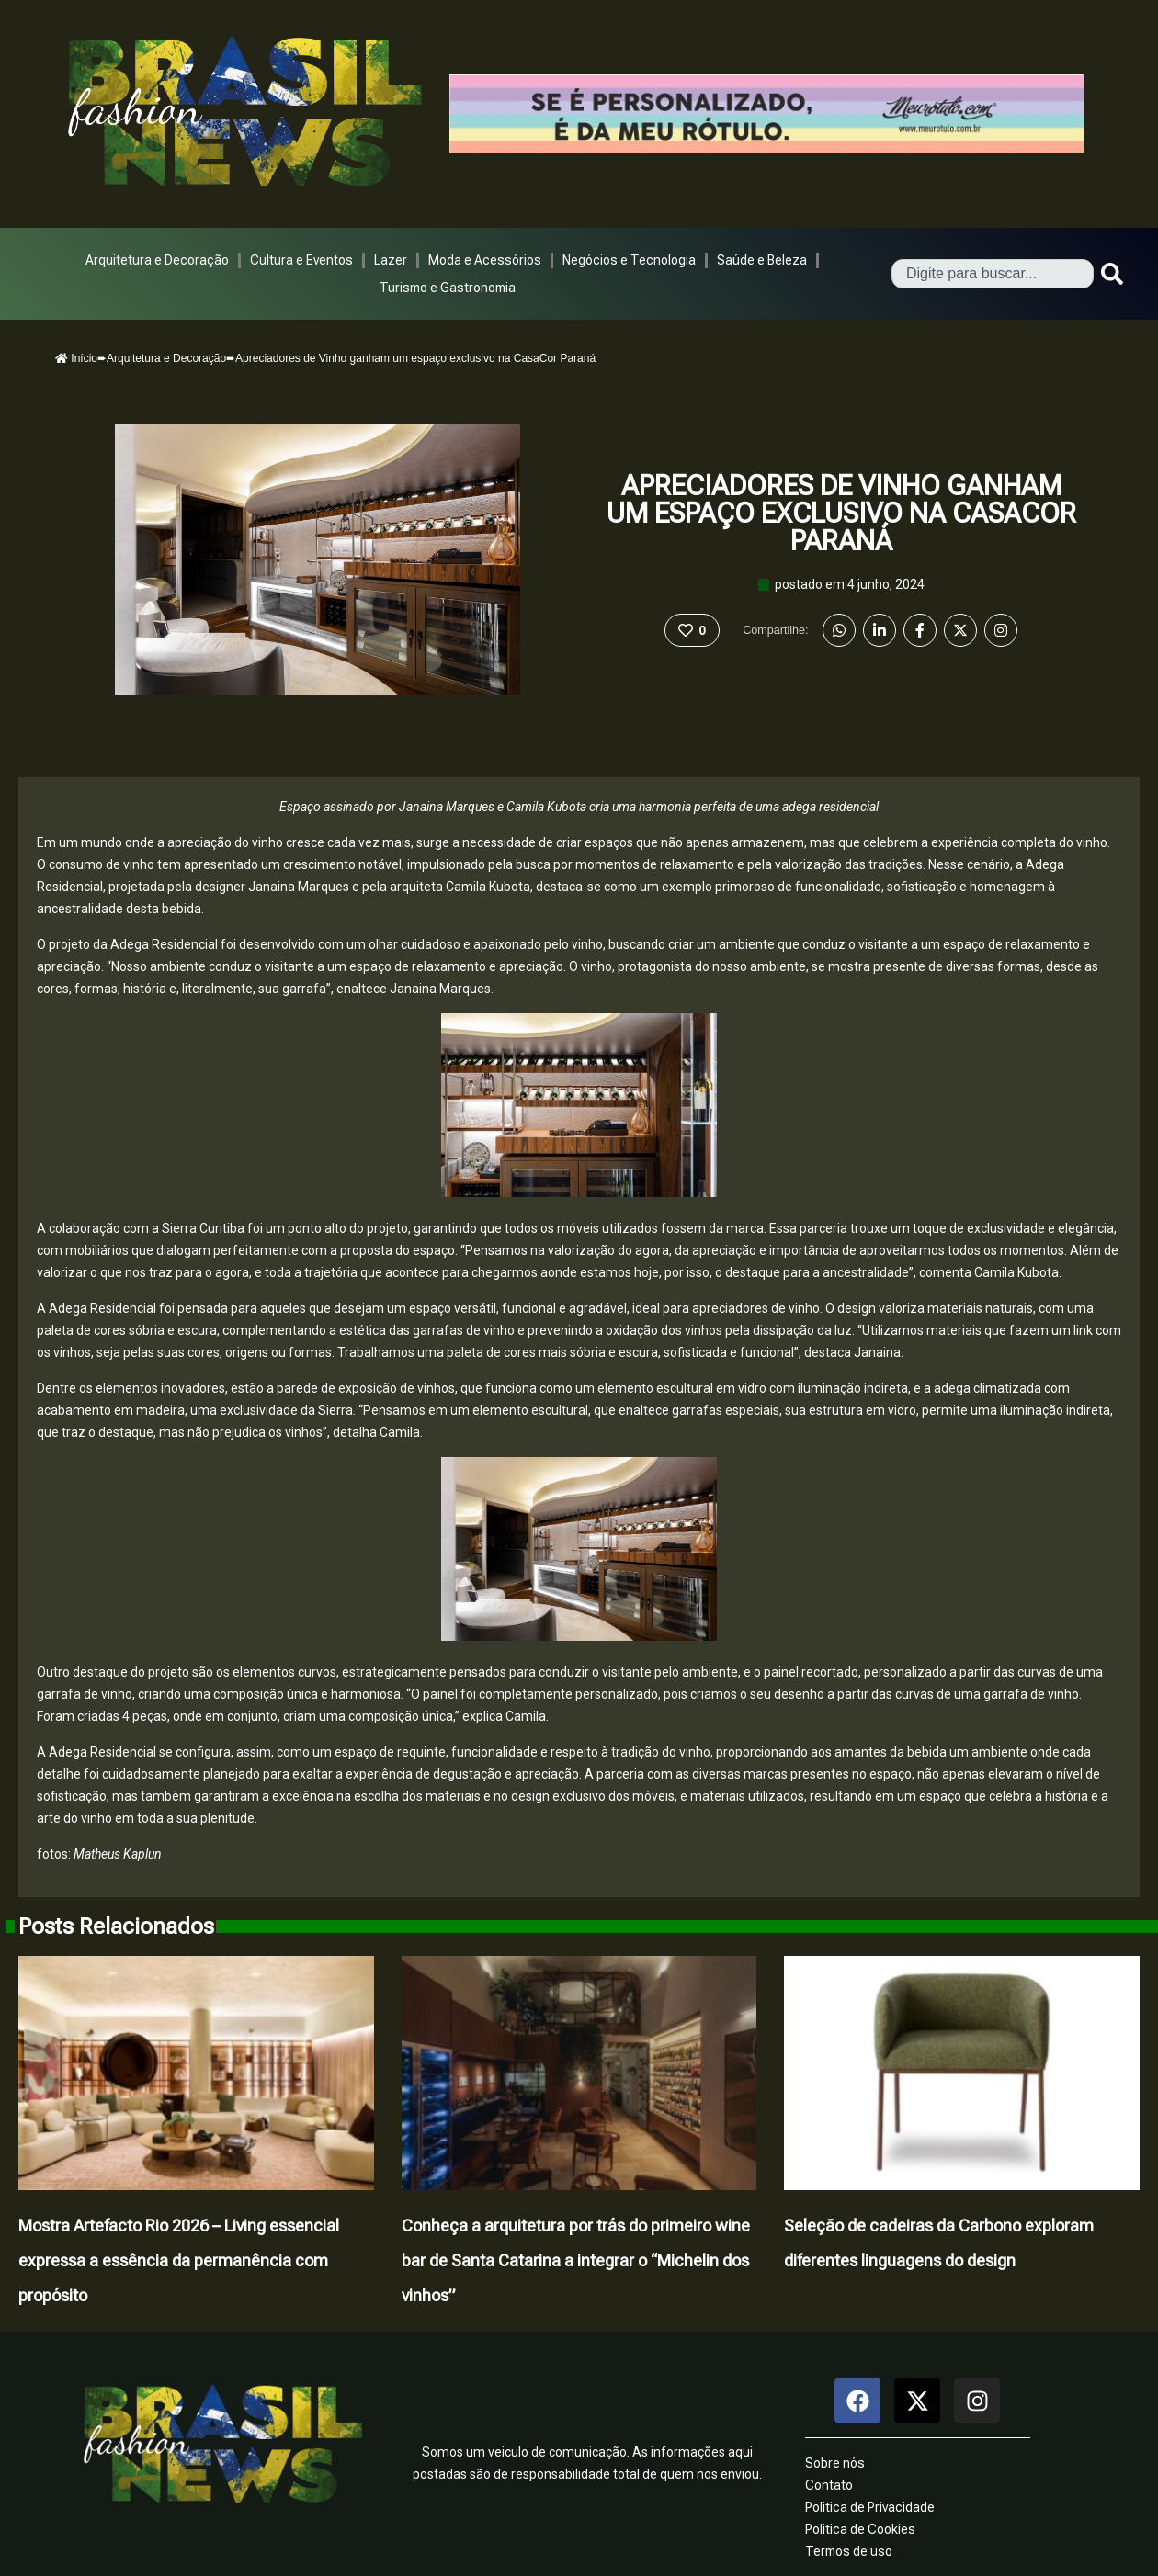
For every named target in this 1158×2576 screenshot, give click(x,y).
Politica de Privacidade (870, 2507)
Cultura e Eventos (301, 260)
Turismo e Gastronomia (448, 287)
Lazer (390, 260)
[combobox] (992, 273)
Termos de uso (848, 2551)
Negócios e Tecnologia (629, 260)
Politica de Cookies (860, 2529)
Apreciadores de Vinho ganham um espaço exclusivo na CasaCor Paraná (841, 513)
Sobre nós (835, 2463)
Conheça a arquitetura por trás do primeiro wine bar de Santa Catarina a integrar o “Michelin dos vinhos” (576, 2260)
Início (76, 358)
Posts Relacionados (116, 1926)
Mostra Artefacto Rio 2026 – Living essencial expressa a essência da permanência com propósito (178, 2260)
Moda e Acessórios (484, 260)
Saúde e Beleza (762, 260)
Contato (829, 2485)
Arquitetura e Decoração (157, 260)
